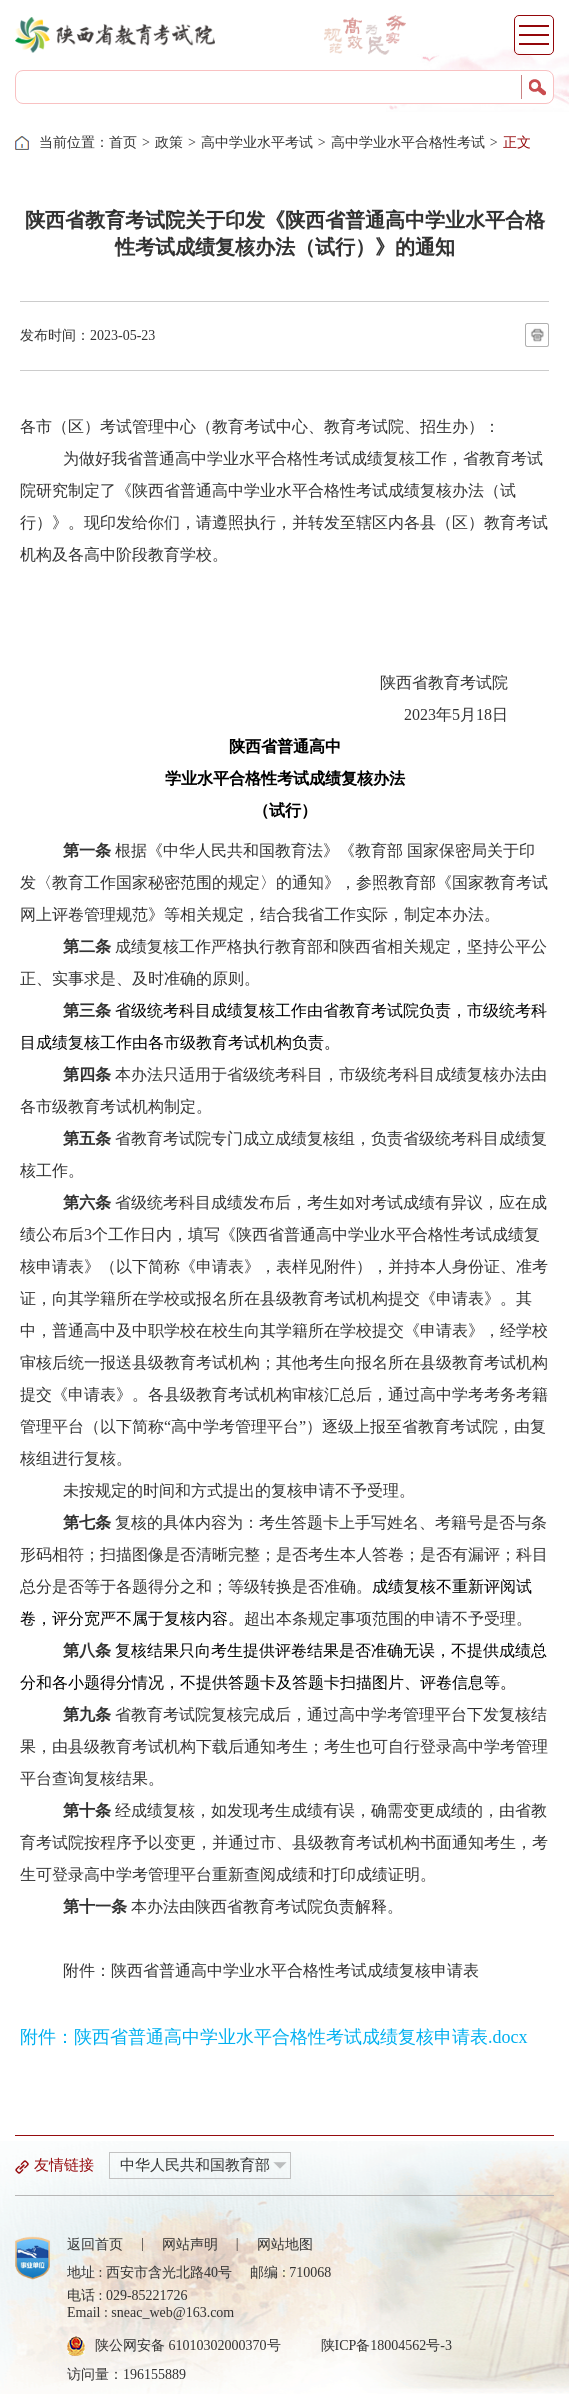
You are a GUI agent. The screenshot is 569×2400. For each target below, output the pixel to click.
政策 (169, 142)
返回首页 (95, 2244)
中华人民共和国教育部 (195, 2165)
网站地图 (285, 2244)
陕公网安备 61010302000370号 (188, 2345)
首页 (123, 142)
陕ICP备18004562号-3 (386, 2345)
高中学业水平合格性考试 (408, 142)
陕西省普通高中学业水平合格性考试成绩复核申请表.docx (301, 2037)
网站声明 (190, 2244)
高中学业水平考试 (257, 142)
